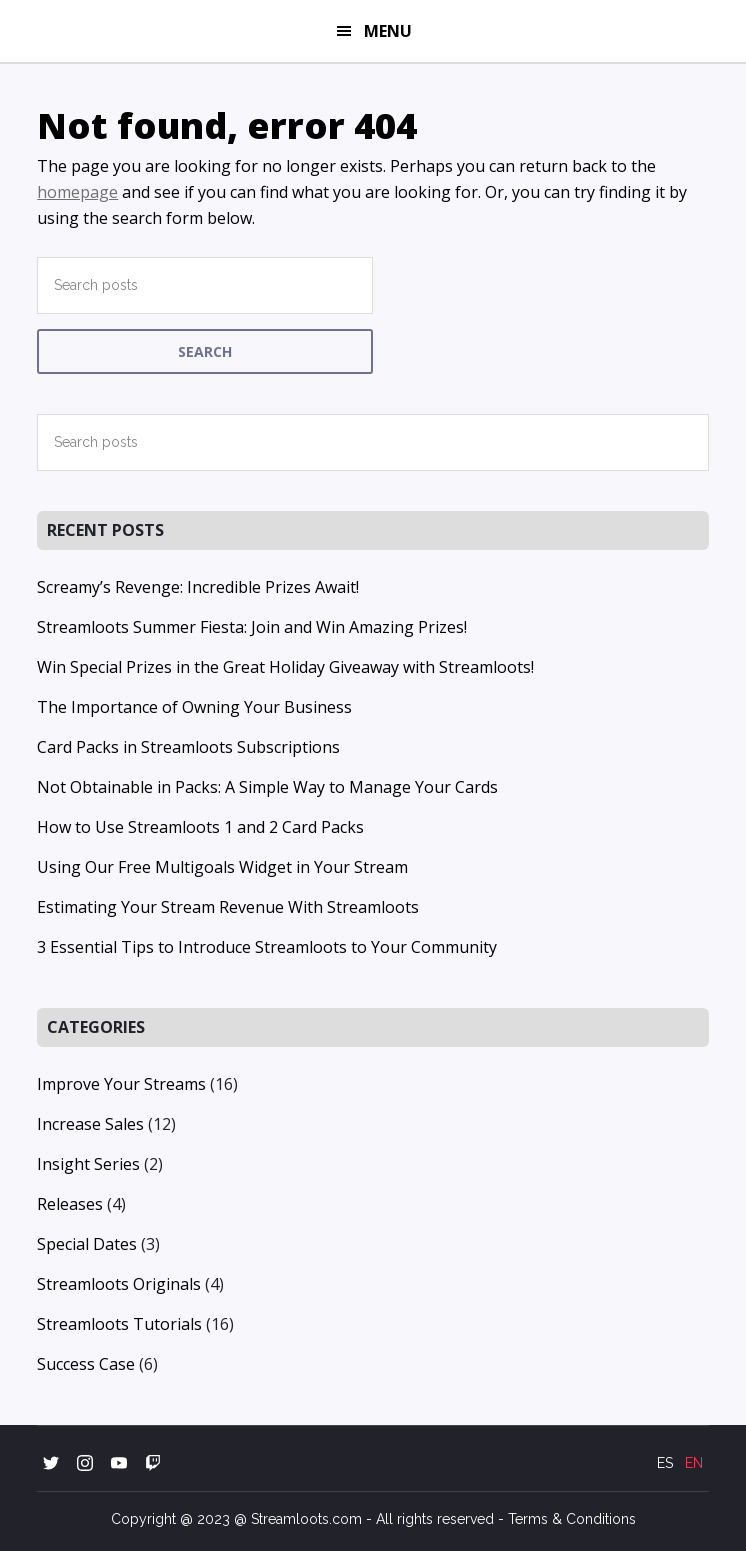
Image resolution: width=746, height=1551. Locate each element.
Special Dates (87, 1244)
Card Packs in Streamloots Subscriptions (188, 747)
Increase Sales (90, 1124)
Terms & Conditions (572, 1519)
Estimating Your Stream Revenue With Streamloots (228, 907)
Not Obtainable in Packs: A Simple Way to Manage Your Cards (267, 787)
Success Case (86, 1364)
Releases (70, 1204)
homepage (77, 192)
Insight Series (88, 1164)
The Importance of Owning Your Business (194, 707)
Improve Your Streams (121, 1084)
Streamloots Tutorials (119, 1324)
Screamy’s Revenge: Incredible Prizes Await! (198, 587)
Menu (388, 31)
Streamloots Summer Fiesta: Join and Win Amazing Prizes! (252, 627)
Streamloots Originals (119, 1284)
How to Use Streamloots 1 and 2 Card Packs (200, 827)
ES (665, 1463)
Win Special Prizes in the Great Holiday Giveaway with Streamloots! (285, 667)
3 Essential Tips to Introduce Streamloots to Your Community (267, 947)
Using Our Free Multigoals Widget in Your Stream (222, 867)
